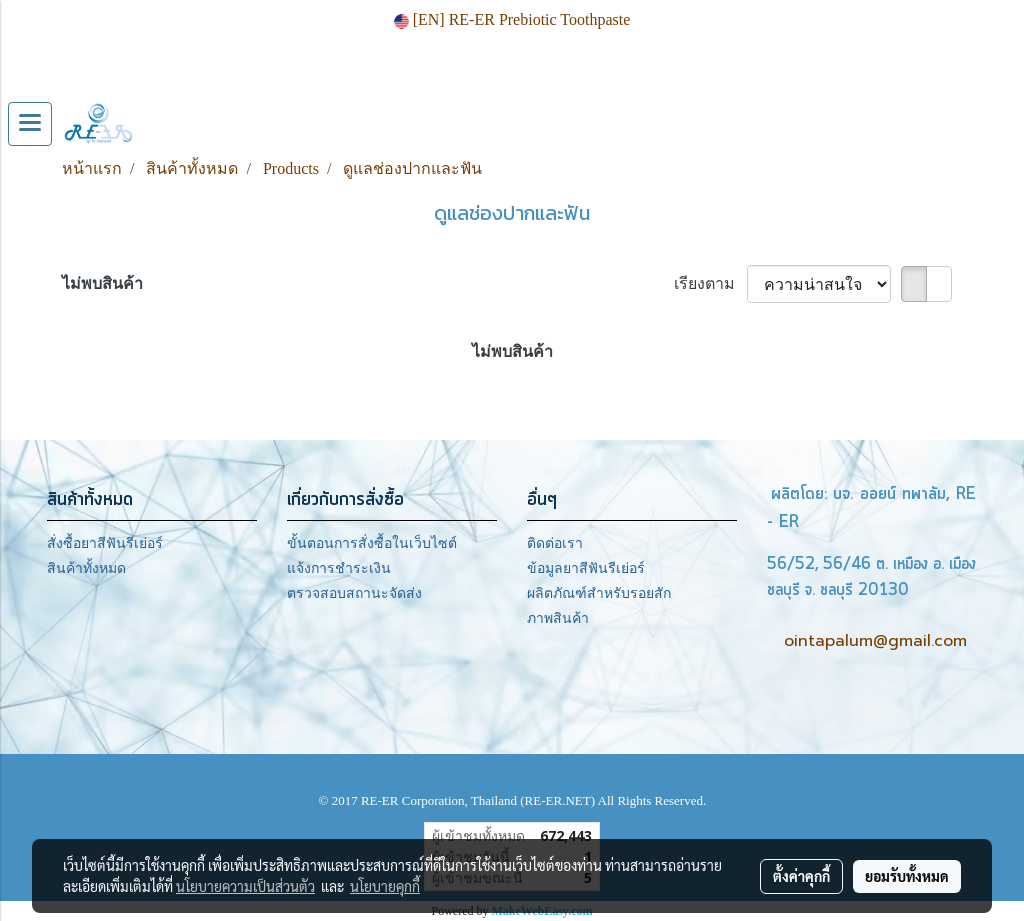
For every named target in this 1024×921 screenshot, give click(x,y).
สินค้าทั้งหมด (86, 568)
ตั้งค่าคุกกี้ (801, 876)
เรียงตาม (710, 283)
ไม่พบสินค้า (102, 283)
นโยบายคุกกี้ (385, 886)
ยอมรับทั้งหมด (907, 876)
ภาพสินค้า (558, 618)
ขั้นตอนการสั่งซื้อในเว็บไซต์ (372, 543)
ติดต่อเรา (555, 543)
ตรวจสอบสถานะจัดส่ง (354, 593)
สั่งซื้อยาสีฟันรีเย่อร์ (105, 543)
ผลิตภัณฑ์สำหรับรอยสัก (599, 593)
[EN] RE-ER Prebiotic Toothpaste (512, 19)
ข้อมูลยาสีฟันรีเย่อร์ (586, 568)
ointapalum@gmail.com (875, 641)
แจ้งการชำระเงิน (339, 568)
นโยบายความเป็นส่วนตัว (245, 886)
